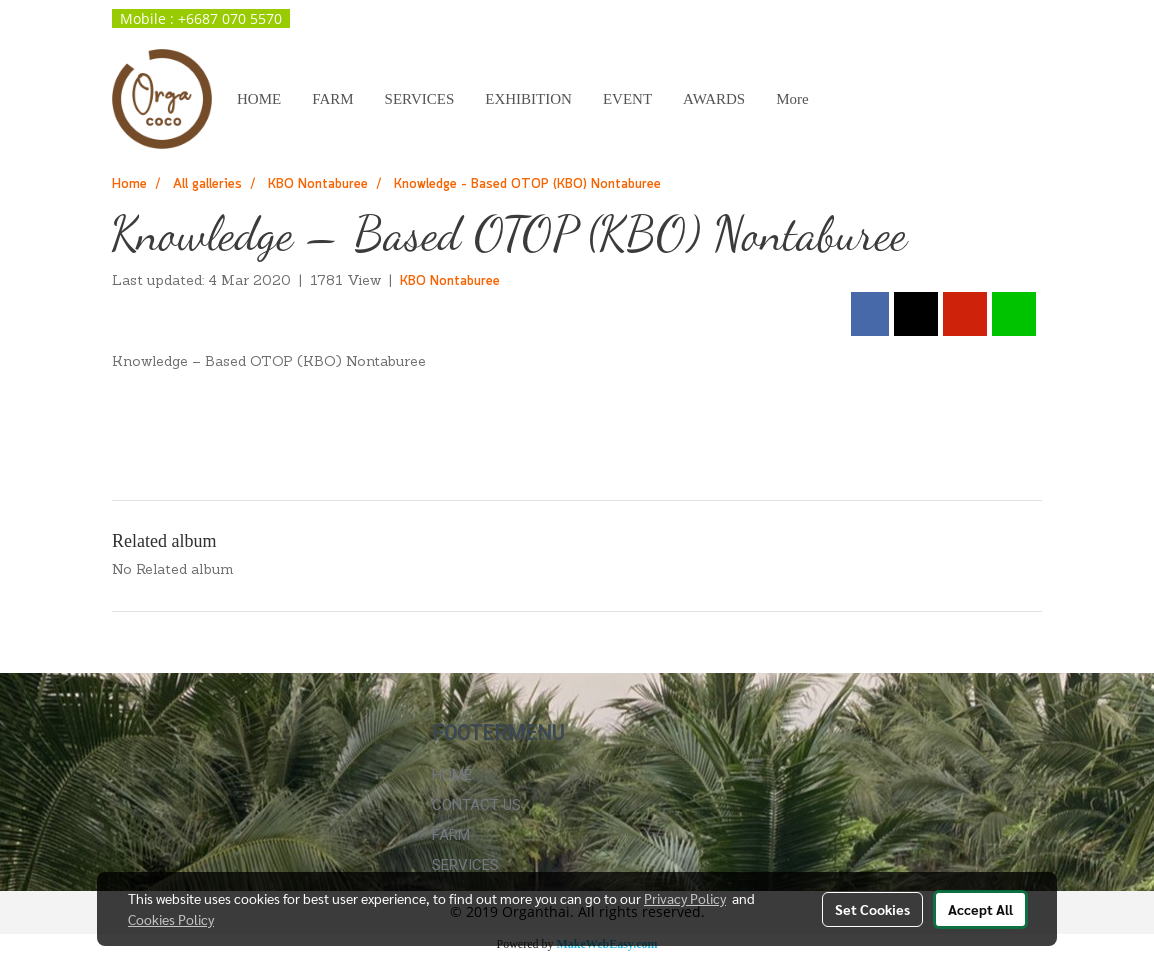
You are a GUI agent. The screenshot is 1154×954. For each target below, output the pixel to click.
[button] (842, 99)
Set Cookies (872, 909)
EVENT (627, 99)
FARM (332, 99)
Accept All (980, 909)
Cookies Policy (171, 919)
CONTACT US (476, 805)
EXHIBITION (528, 99)
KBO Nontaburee (450, 281)
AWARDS (714, 99)
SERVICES (420, 99)
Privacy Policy (685, 898)
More (792, 99)
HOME (259, 99)
